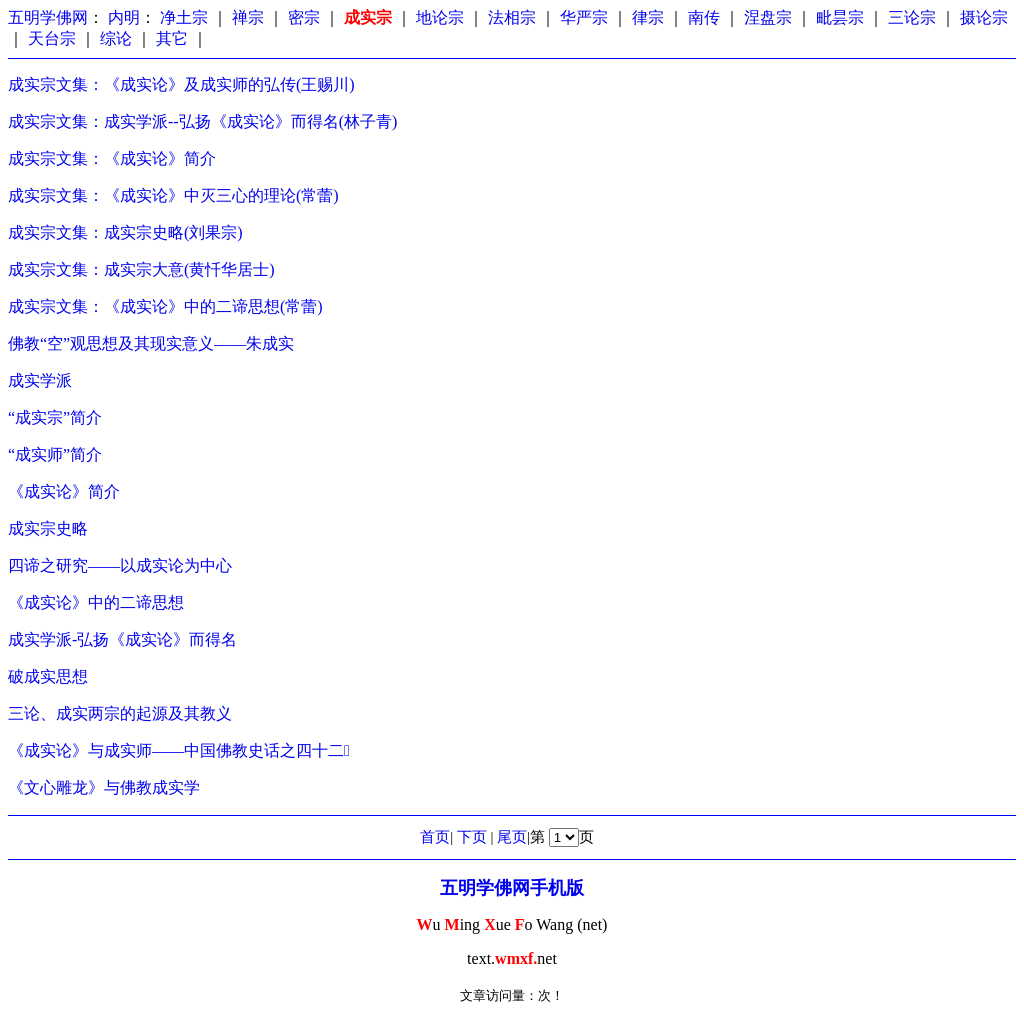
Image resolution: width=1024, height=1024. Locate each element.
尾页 (512, 837)
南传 (704, 17)
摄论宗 (984, 17)
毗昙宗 (840, 17)
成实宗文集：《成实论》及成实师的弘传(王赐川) (181, 84)
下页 (472, 837)
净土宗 (184, 17)
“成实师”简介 (55, 454)
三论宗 (912, 17)
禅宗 (248, 17)
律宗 (648, 17)
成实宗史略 (48, 528)
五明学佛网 (48, 17)
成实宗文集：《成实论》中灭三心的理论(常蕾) (173, 195)
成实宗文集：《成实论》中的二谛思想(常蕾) (165, 306)
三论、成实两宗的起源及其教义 (120, 713)
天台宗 (52, 38)
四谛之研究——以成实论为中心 (120, 565)
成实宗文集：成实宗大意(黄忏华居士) (141, 269)
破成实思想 (48, 676)
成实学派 (40, 380)
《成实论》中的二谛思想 (96, 602)
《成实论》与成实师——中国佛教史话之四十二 (179, 750)
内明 (122, 17)
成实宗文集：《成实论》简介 (112, 158)
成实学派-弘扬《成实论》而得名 (122, 639)
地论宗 (440, 17)
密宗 (304, 17)
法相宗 (512, 17)
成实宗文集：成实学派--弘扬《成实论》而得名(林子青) (202, 121)
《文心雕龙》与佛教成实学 (104, 787)
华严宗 (584, 17)
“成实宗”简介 (55, 417)
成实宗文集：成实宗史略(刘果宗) (125, 232)
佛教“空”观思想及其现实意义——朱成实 (151, 343)
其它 (172, 38)
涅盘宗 (768, 17)
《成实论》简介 (64, 491)
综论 (116, 38)
